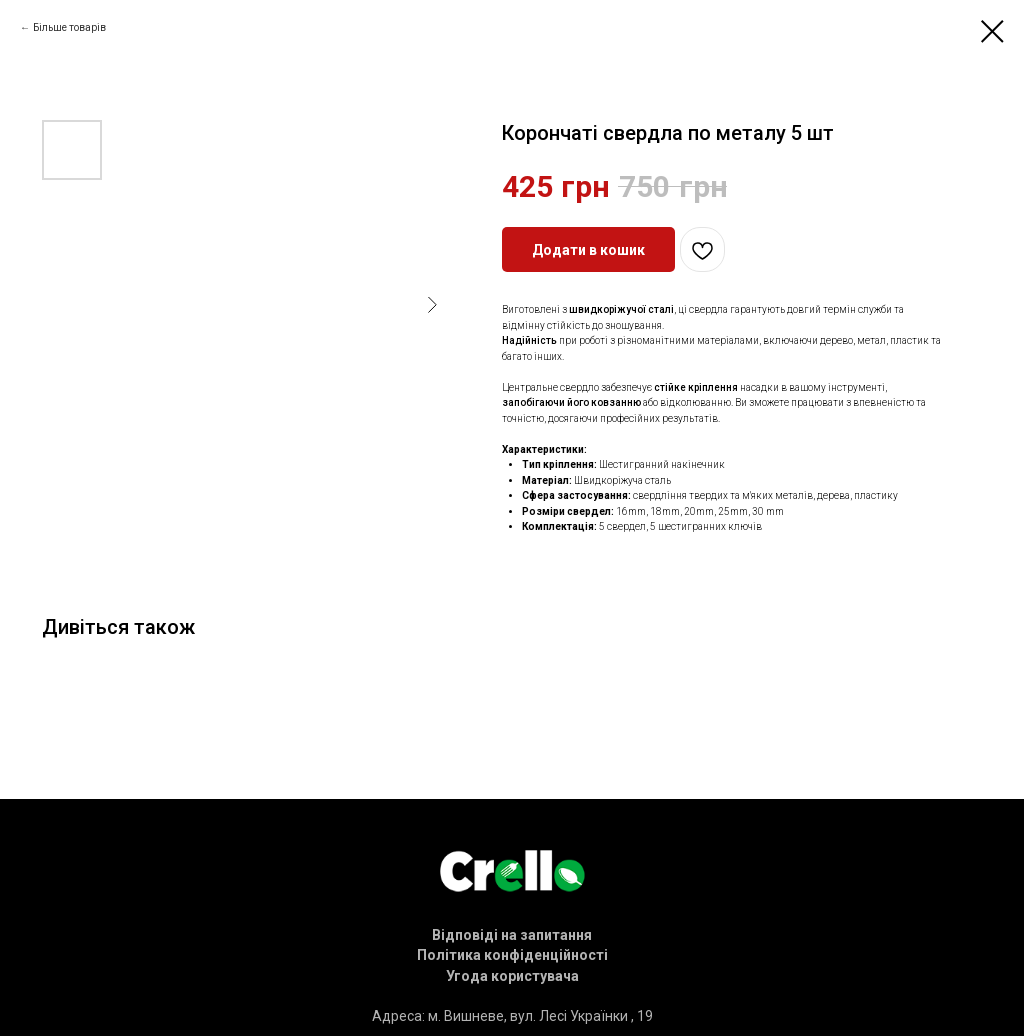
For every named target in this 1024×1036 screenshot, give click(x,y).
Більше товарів (69, 27)
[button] (512, 935)
